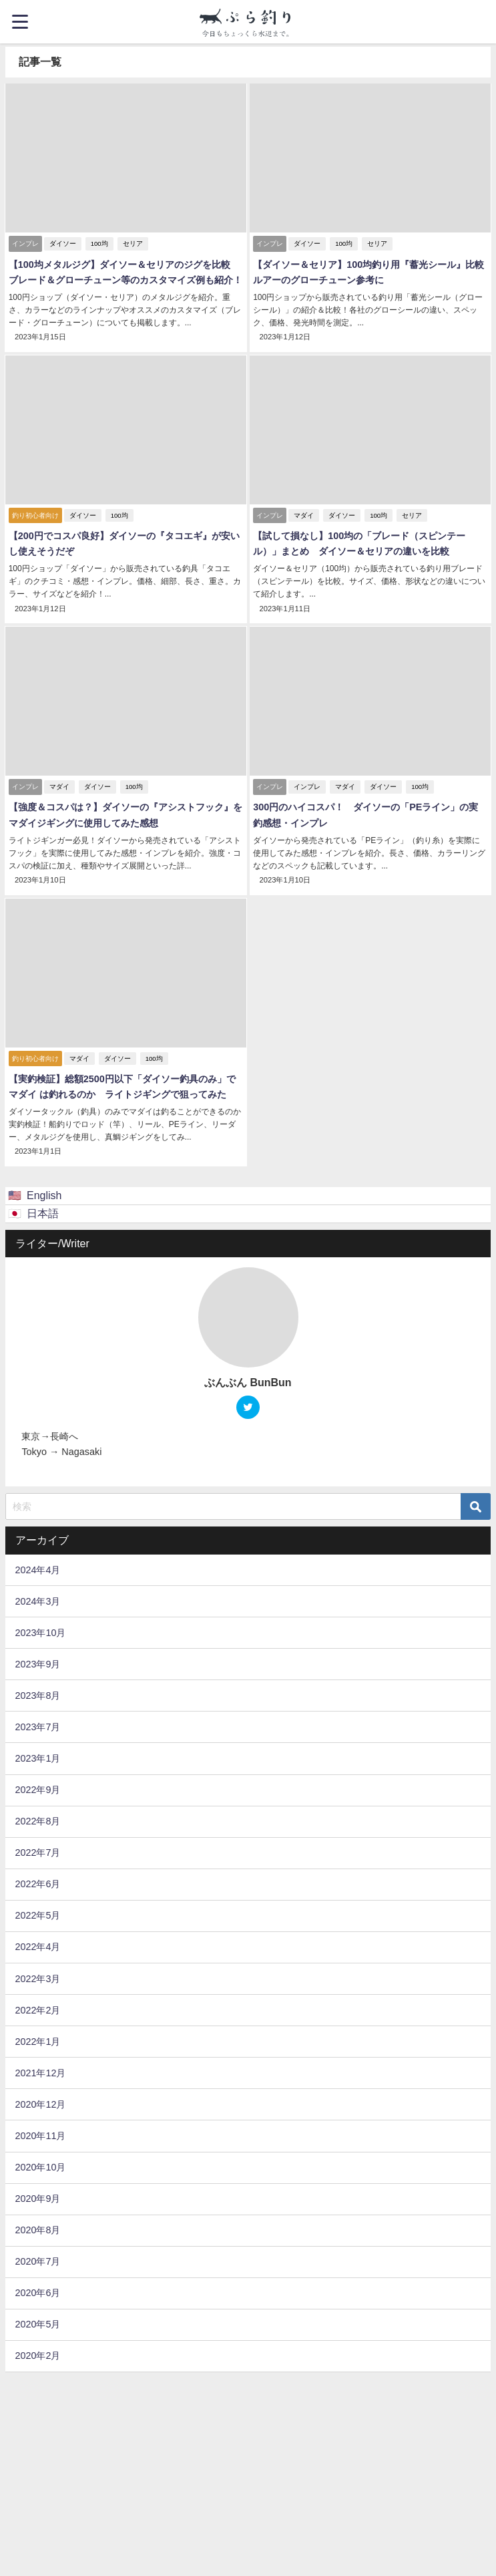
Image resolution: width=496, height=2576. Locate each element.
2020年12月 (40, 2102)
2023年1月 (37, 1756)
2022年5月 (37, 1914)
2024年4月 (37, 1568)
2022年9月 (37, 1788)
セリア (132, 244)
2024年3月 (37, 1599)
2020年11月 (40, 2133)
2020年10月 (40, 2165)
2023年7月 (37, 1725)
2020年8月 (37, 2228)
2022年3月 (37, 1976)
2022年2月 (37, 2008)
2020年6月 (37, 2291)
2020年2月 (37, 2354)
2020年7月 (37, 2260)
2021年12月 (40, 2071)
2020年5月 (37, 2322)
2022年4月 (37, 1945)
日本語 (43, 1211)
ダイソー (62, 244)
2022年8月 (37, 1819)
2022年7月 (37, 1851)
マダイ (304, 515)
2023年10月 (40, 1630)
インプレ (307, 786)
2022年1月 (37, 2039)
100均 (98, 244)
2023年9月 (37, 1662)
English (44, 1193)
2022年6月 (37, 1882)
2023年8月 (37, 1693)
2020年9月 (37, 2197)
